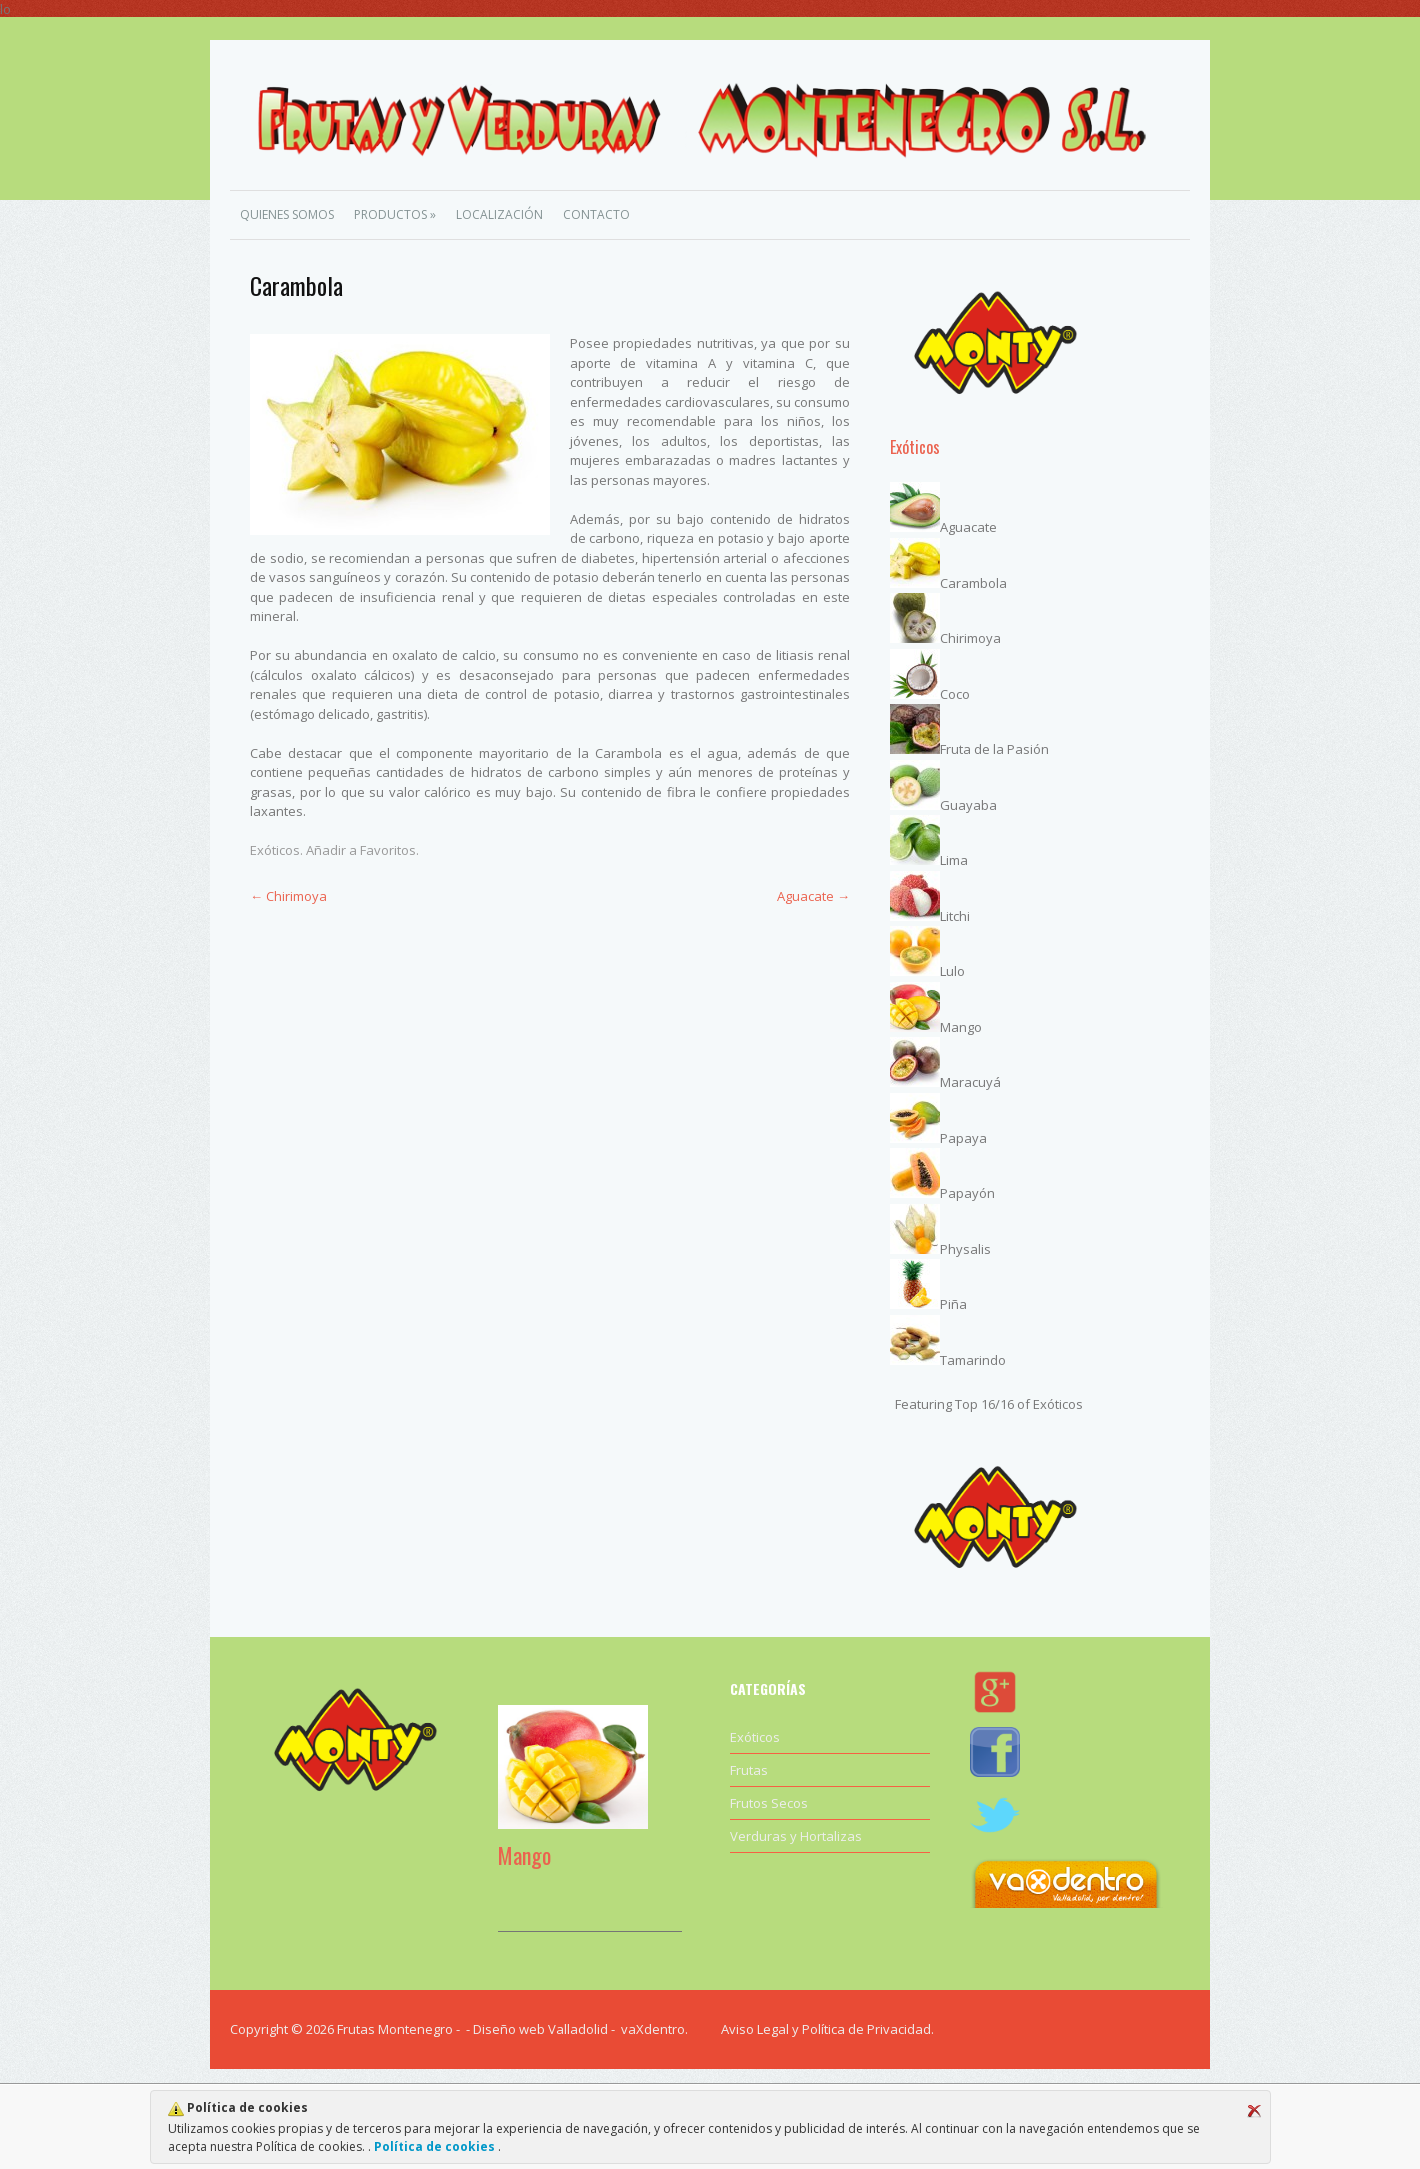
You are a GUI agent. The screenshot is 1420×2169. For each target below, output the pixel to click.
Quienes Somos (287, 214)
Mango (961, 1027)
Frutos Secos (769, 1803)
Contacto (596, 214)
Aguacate (813, 896)
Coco (955, 694)
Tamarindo (973, 1360)
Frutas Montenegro (395, 2029)
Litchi (955, 916)
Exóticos (275, 850)
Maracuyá (970, 1082)
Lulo (952, 971)
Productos (395, 214)
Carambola (973, 583)
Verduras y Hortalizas (796, 1836)
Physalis (965, 1249)
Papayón (967, 1193)
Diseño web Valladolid (540, 2029)
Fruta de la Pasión (994, 749)
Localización (499, 214)
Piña (953, 1304)
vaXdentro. (654, 2029)
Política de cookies (434, 2146)
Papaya (963, 1138)
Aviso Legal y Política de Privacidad (826, 2029)
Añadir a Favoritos (361, 850)
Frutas (749, 1770)
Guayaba (968, 805)
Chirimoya (288, 896)
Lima (954, 860)
